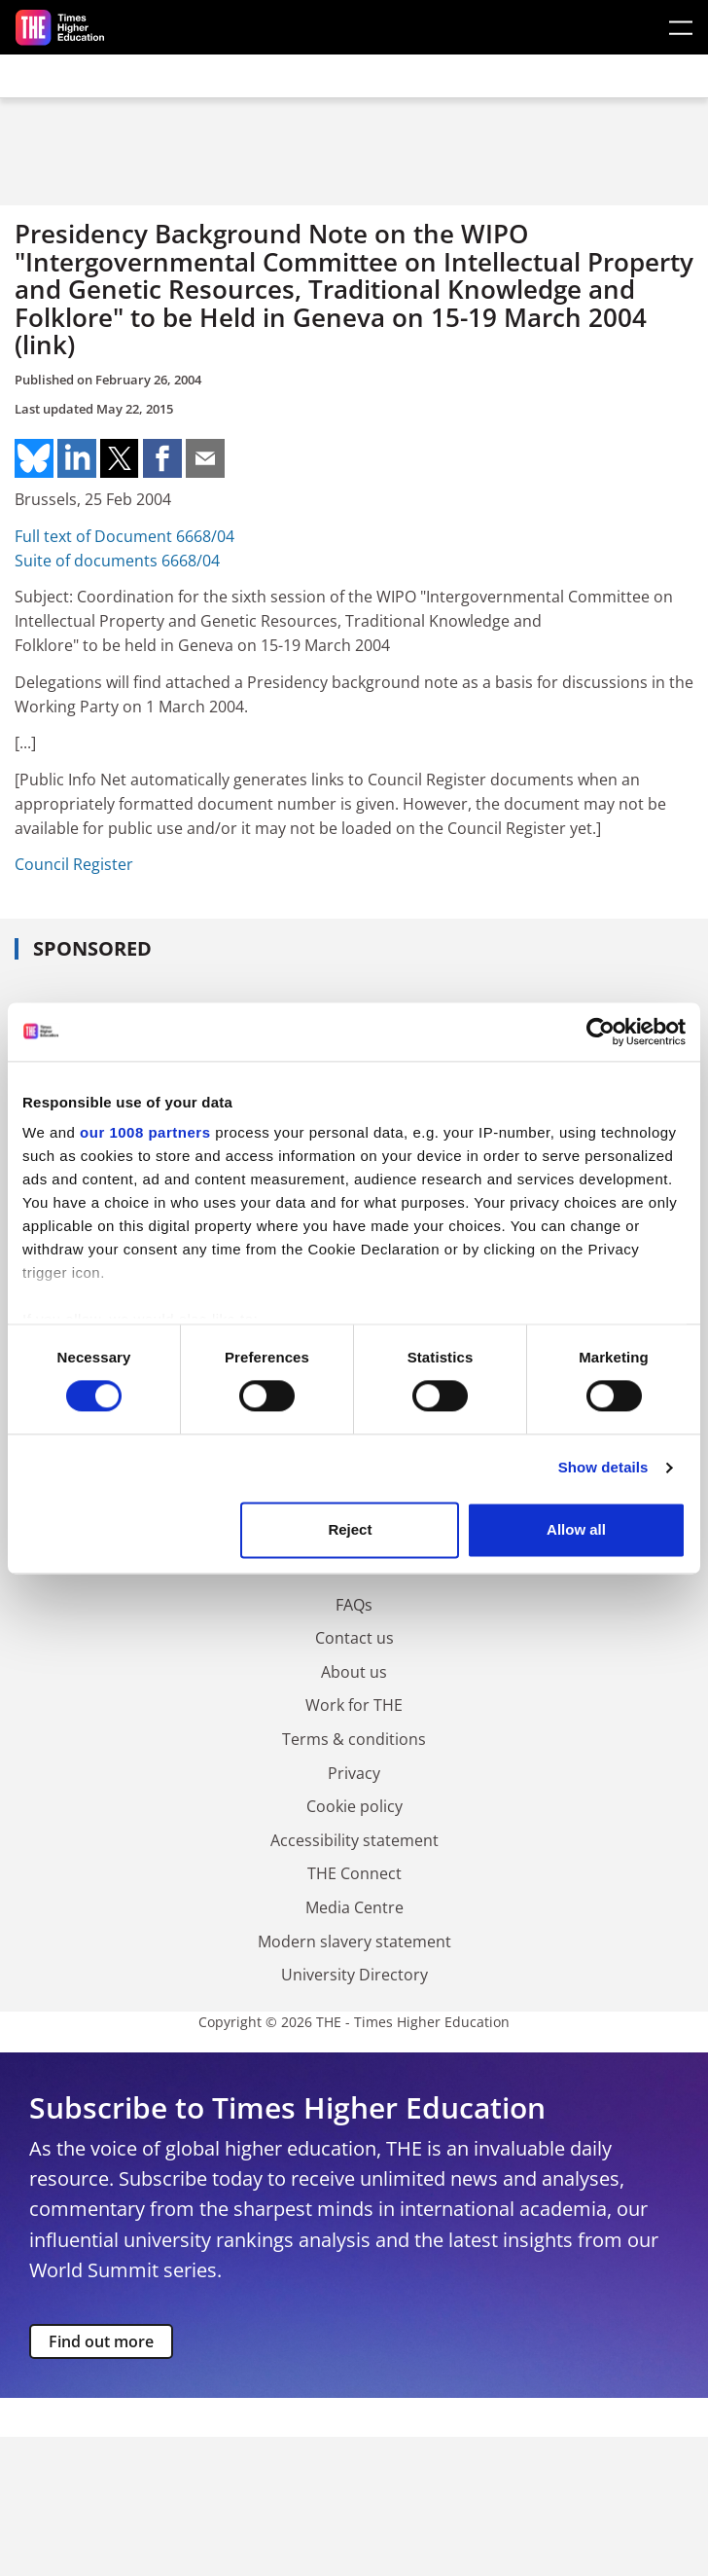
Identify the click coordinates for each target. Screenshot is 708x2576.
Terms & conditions (354, 1739)
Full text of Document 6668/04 (124, 536)
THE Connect (354, 1873)
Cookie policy (354, 1806)
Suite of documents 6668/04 (117, 560)
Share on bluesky (34, 458)
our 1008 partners (145, 1132)
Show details (603, 1468)
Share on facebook (162, 458)
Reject (350, 1529)
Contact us (354, 1638)
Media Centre (354, 1907)
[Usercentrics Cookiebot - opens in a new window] (600, 1031)
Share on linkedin (76, 458)
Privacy (354, 1773)
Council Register (74, 864)
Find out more (101, 2341)
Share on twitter (119, 458)
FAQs (354, 1604)
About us (354, 1672)
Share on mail (205, 458)
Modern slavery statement (354, 1941)
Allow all (576, 1529)
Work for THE (354, 1705)
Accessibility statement (354, 1840)
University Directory (354, 1974)
